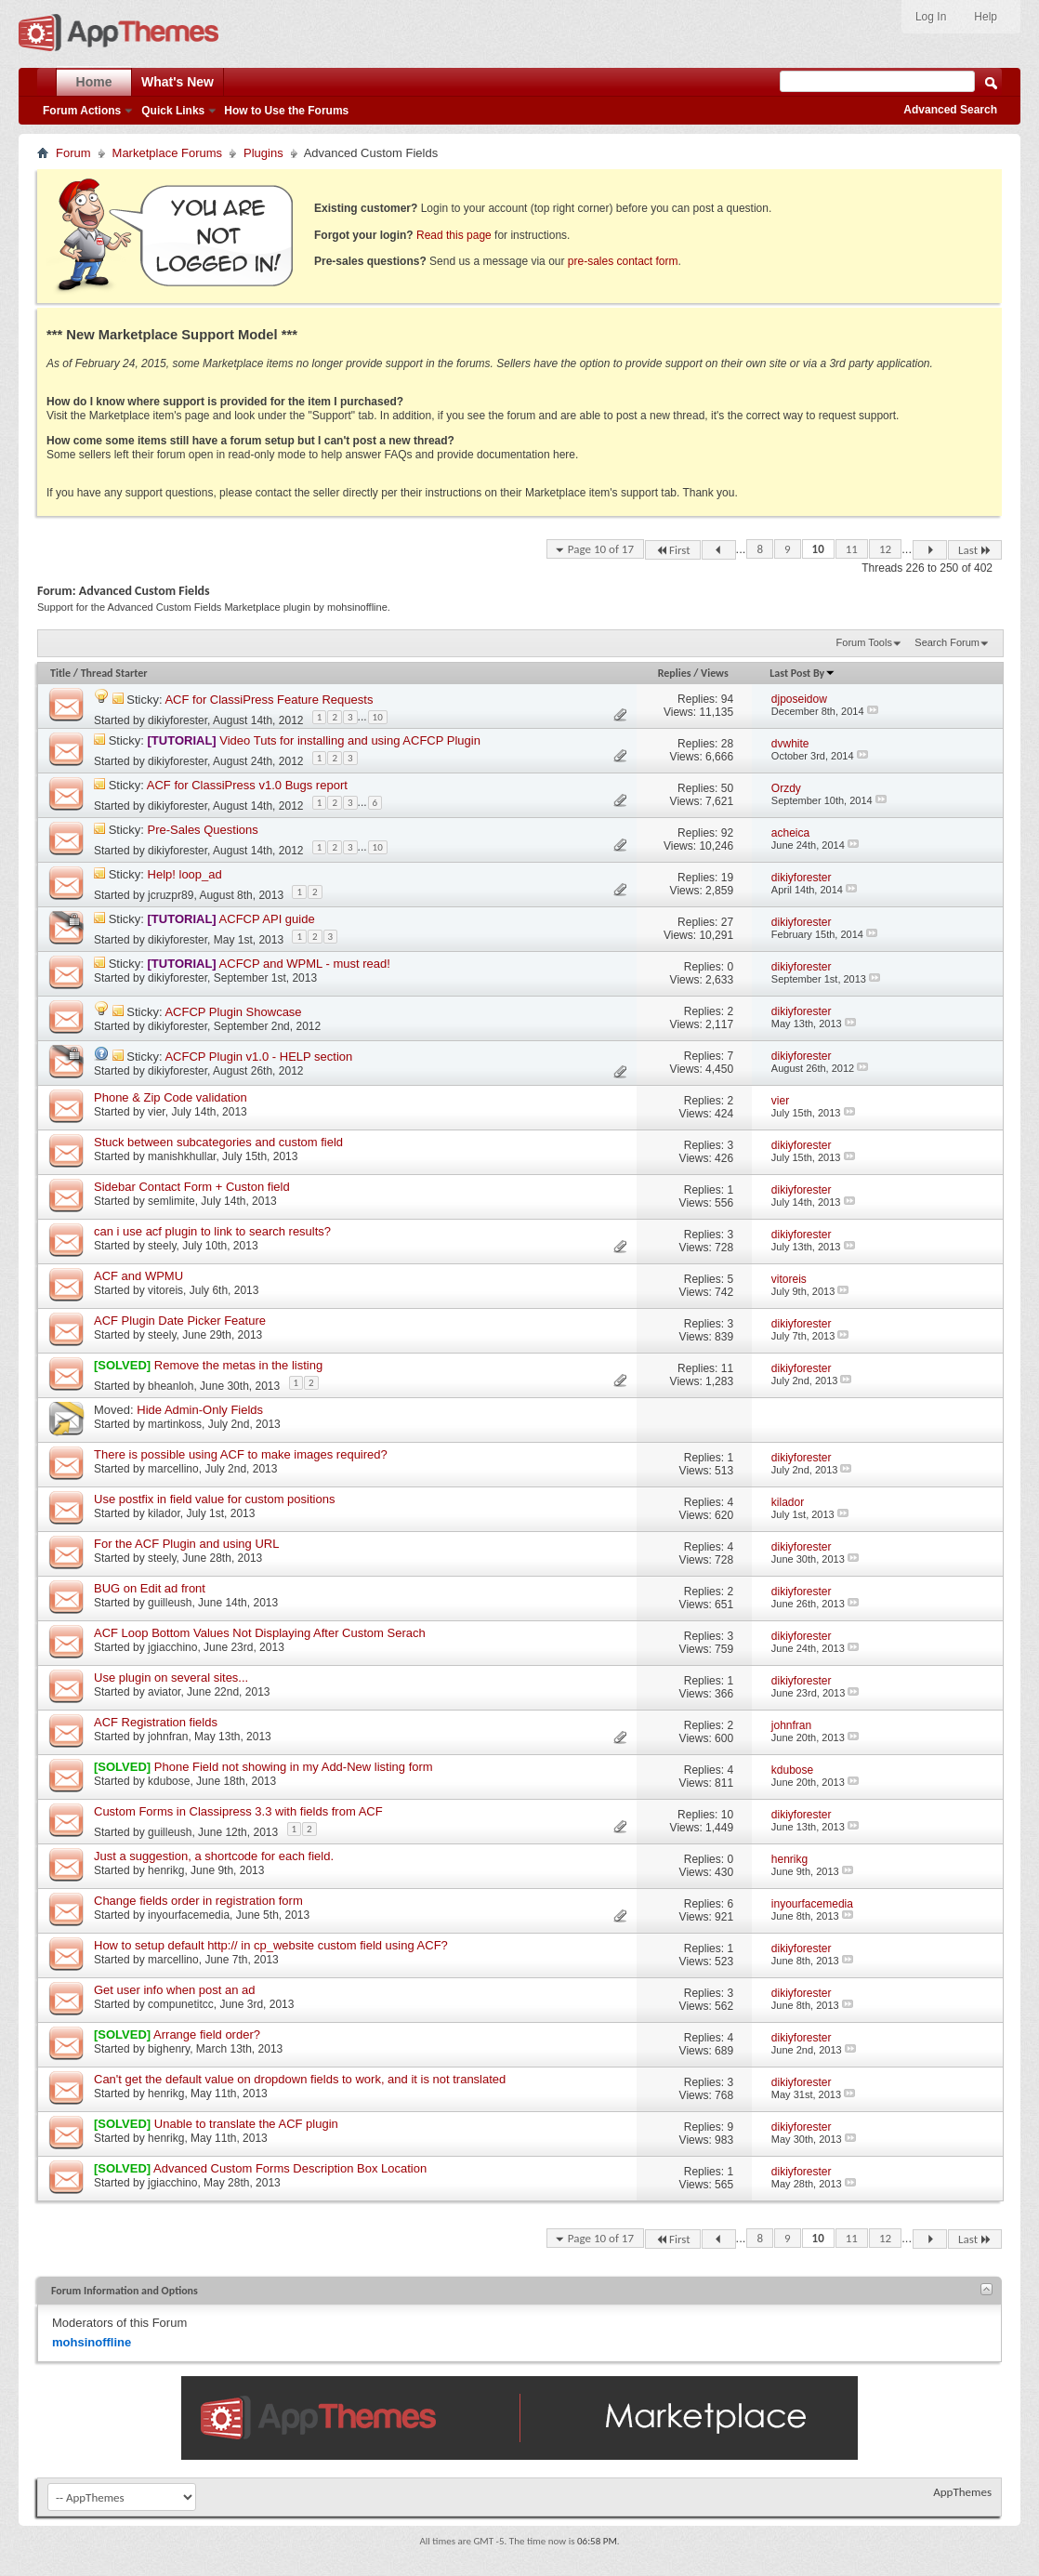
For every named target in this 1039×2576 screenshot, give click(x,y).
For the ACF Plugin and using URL (186, 1544)
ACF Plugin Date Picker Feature (180, 1321)
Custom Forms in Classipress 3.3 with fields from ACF (238, 1811)
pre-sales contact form (623, 261)
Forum (73, 153)
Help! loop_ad (185, 874)
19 (727, 877)
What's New (177, 81)
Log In (930, 16)
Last (975, 550)
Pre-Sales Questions (203, 830)
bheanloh (170, 1386)
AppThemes (962, 2492)
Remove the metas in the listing (238, 1365)
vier (156, 1111)
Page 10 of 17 (601, 549)
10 (818, 549)
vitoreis (165, 1290)
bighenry (169, 2048)
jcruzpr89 (170, 895)
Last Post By (802, 673)
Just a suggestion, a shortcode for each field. (214, 1856)
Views (715, 673)
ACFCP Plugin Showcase (232, 1012)
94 (727, 699)
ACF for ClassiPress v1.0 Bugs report (247, 785)
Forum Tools (864, 642)
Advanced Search (950, 109)
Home (94, 81)
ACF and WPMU (138, 1276)
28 (727, 743)
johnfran (168, 1736)
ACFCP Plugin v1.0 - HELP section (258, 1056)
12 (885, 549)
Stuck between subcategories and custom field (218, 1142)
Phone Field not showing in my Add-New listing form (293, 1767)
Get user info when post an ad (174, 1990)
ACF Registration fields (155, 1722)
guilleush (169, 1602)
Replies (674, 673)
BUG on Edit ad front (149, 1588)
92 (727, 832)
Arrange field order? (206, 2034)
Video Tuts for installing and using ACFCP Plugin (349, 740)
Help (985, 16)
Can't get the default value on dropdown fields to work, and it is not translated (300, 2079)
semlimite (171, 1201)
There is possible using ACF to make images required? (241, 1454)
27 (727, 922)
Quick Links (172, 110)
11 (852, 549)
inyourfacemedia (189, 1915)
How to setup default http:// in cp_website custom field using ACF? (271, 1945)
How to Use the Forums (286, 110)
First (672, 550)
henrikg (166, 1870)
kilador (164, 1513)
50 (727, 788)
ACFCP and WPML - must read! (304, 964)
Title (60, 673)
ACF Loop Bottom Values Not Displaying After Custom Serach (260, 1633)
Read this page (454, 235)
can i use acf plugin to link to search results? (212, 1231)
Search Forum (947, 642)
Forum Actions (82, 110)
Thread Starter (114, 673)
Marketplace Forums (167, 153)
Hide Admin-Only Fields (200, 1410)
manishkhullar (182, 1156)
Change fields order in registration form (198, 1901)
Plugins (263, 153)
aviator (164, 1691)
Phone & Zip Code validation (170, 1097)
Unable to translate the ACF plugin (246, 2124)
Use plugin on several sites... (171, 1677)
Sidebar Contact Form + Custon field (192, 1187)
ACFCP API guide (267, 919)
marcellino (173, 1468)
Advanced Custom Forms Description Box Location (290, 2168)
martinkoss (175, 1424)
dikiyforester (177, 720)
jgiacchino (172, 1647)
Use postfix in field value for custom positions (214, 1499)
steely (162, 1245)
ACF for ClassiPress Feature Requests (268, 700)
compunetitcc (181, 2004)
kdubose (169, 1781)
